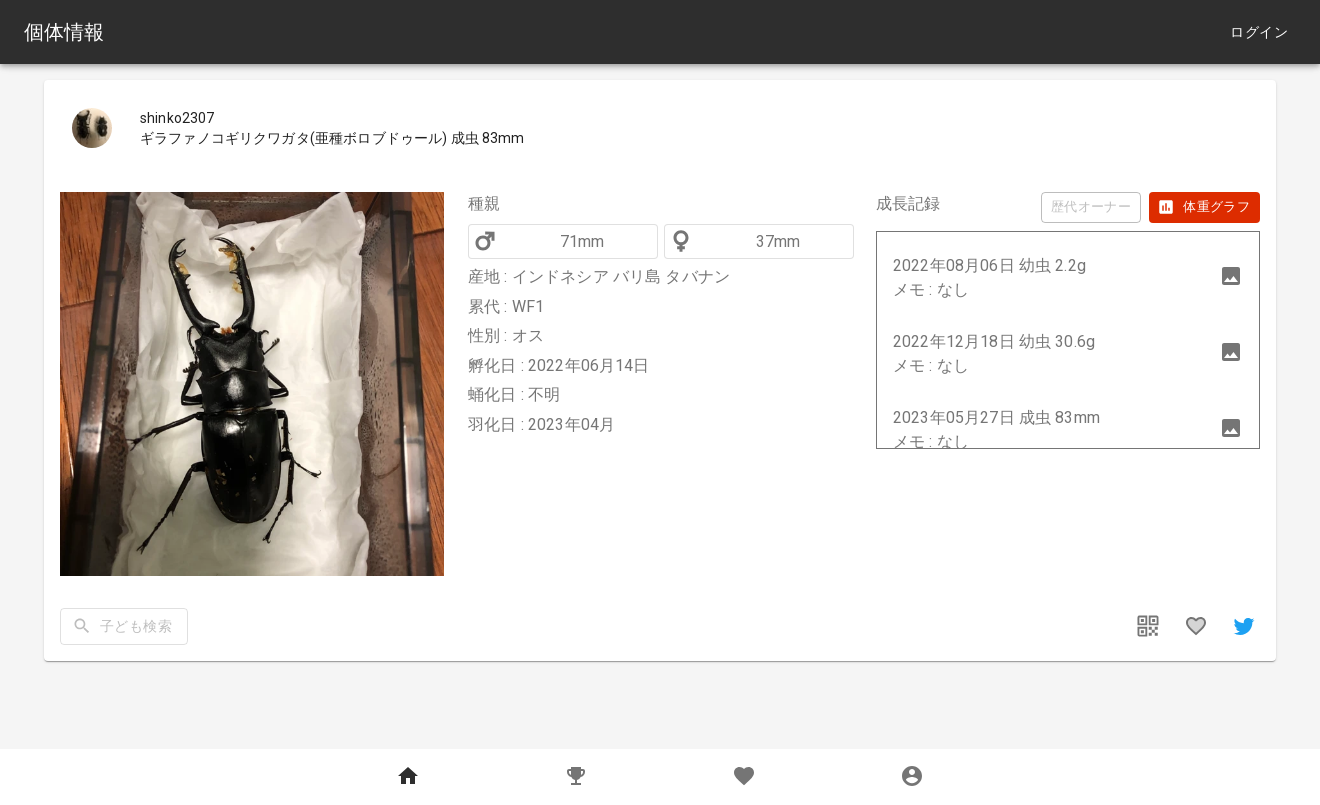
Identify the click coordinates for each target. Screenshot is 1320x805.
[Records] (576, 777)
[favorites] (1196, 626)
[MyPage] (912, 777)
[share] (1244, 626)
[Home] (408, 777)
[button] (1068, 278)
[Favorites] (744, 777)
